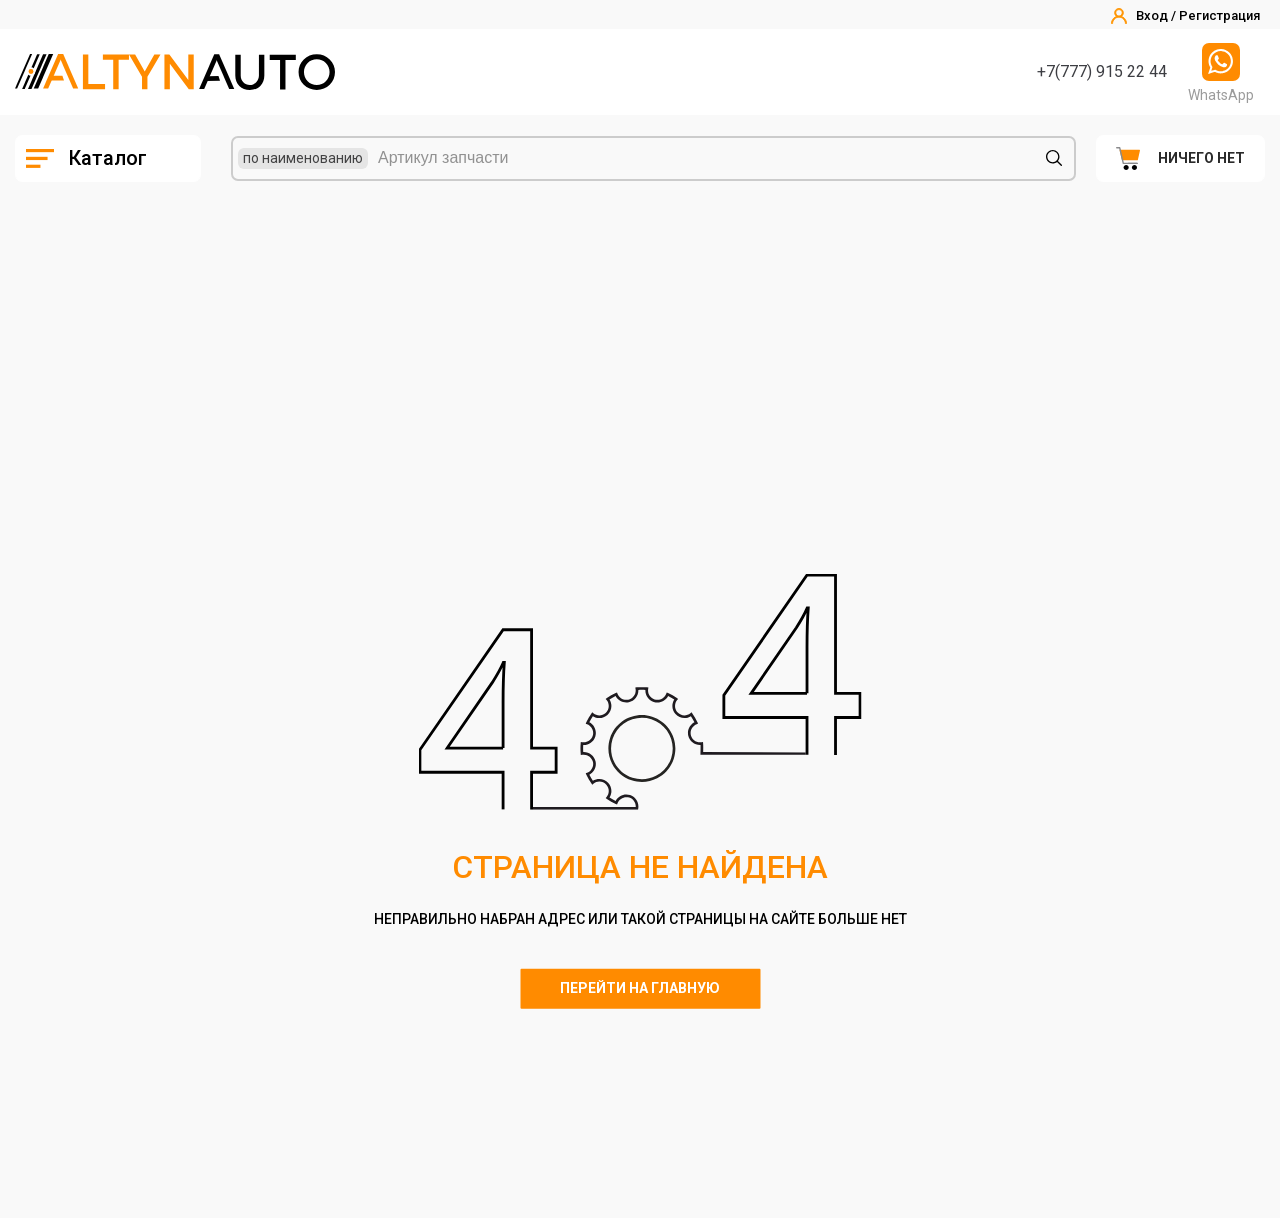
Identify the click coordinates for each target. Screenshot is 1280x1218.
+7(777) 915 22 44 (1102, 71)
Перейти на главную (640, 988)
